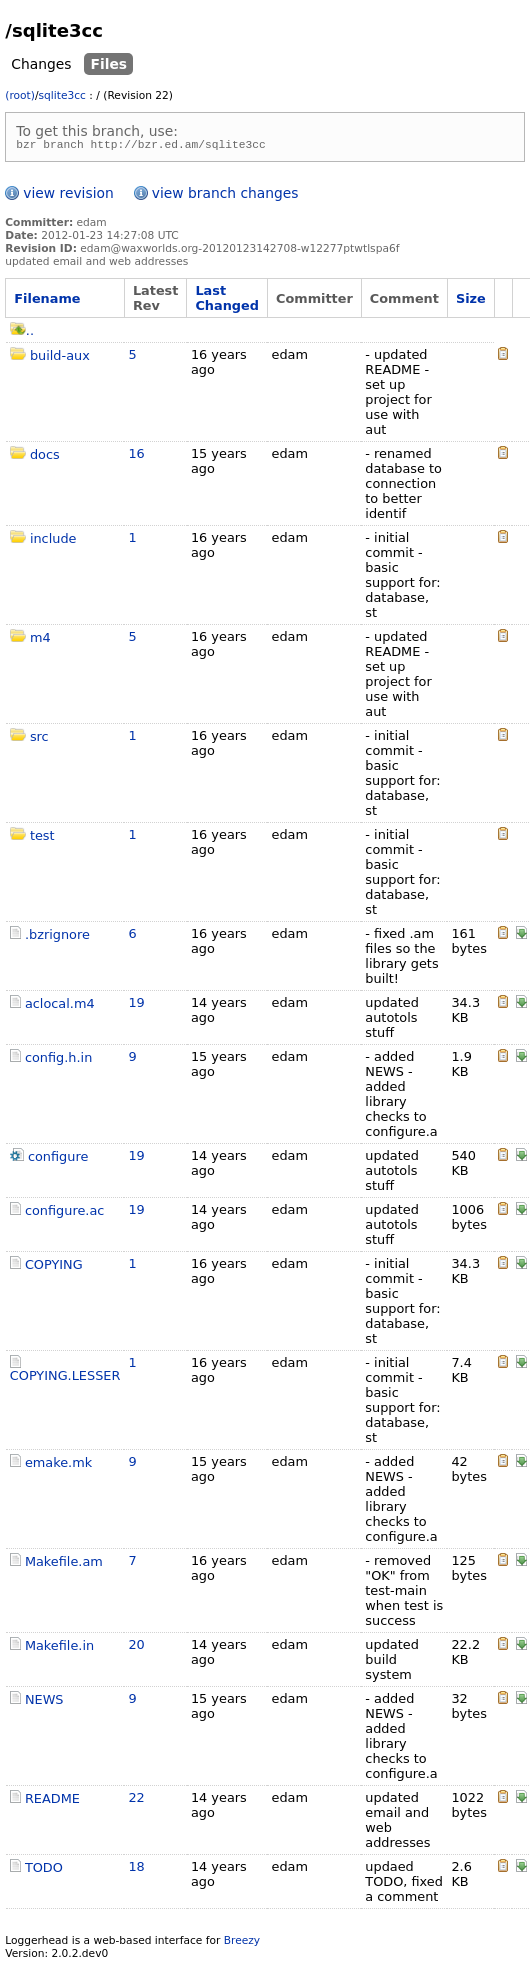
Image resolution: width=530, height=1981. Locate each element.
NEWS (44, 1702)
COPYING (54, 1267)
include (53, 541)
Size (471, 301)
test (42, 838)
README (52, 1801)
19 (136, 1005)
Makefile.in (59, 1648)
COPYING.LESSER (65, 1378)
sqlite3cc (62, 95)
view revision (68, 196)
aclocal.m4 (60, 1006)
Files (108, 64)
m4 (40, 640)
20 (136, 1647)
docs (45, 457)
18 (136, 1869)
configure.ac (64, 1213)
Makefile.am (64, 1564)
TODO (44, 1870)
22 (136, 1800)
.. (22, 333)
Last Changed (227, 301)
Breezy (242, 1943)
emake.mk (58, 1465)
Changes (41, 64)
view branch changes (225, 196)
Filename (47, 301)
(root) (20, 95)
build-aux (60, 358)
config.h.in (58, 1060)
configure (58, 1159)
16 (136, 456)
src (39, 739)
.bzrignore (57, 937)
